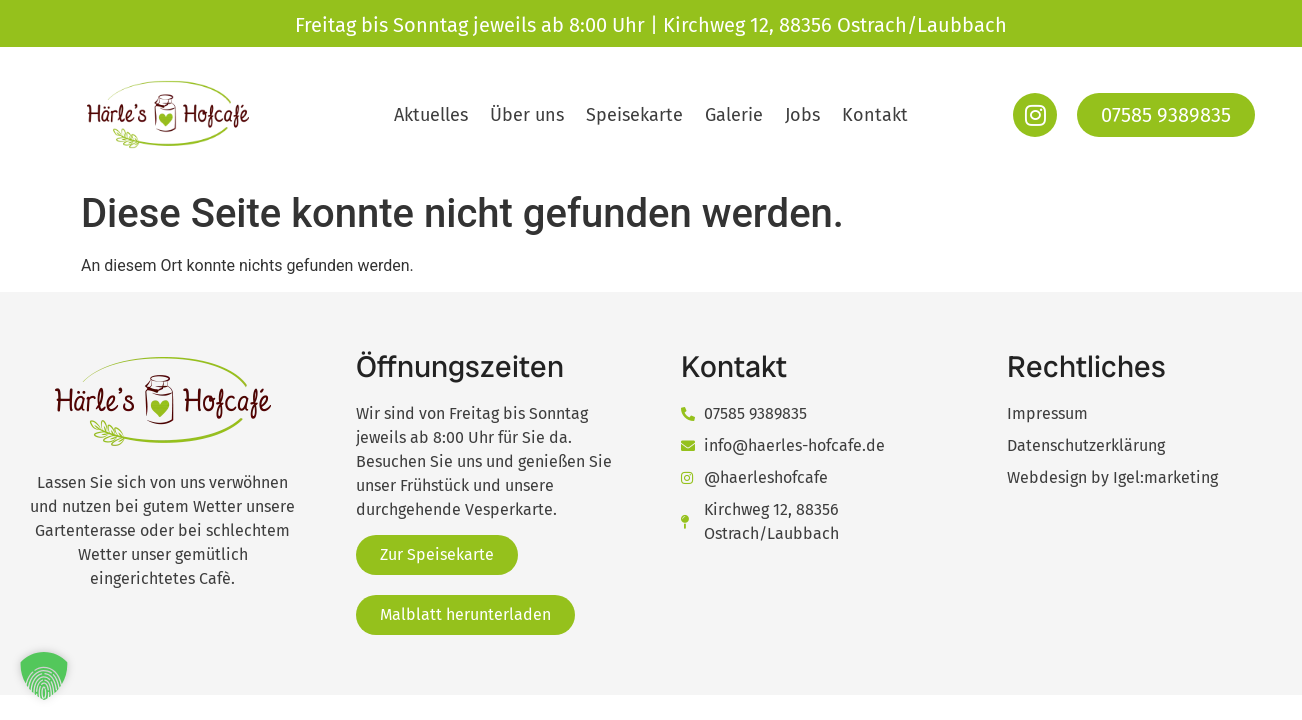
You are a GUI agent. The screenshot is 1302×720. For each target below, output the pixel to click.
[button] (44, 676)
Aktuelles (431, 115)
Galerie (734, 115)
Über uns (527, 115)
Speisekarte (634, 115)
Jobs (802, 115)
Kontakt (875, 115)
